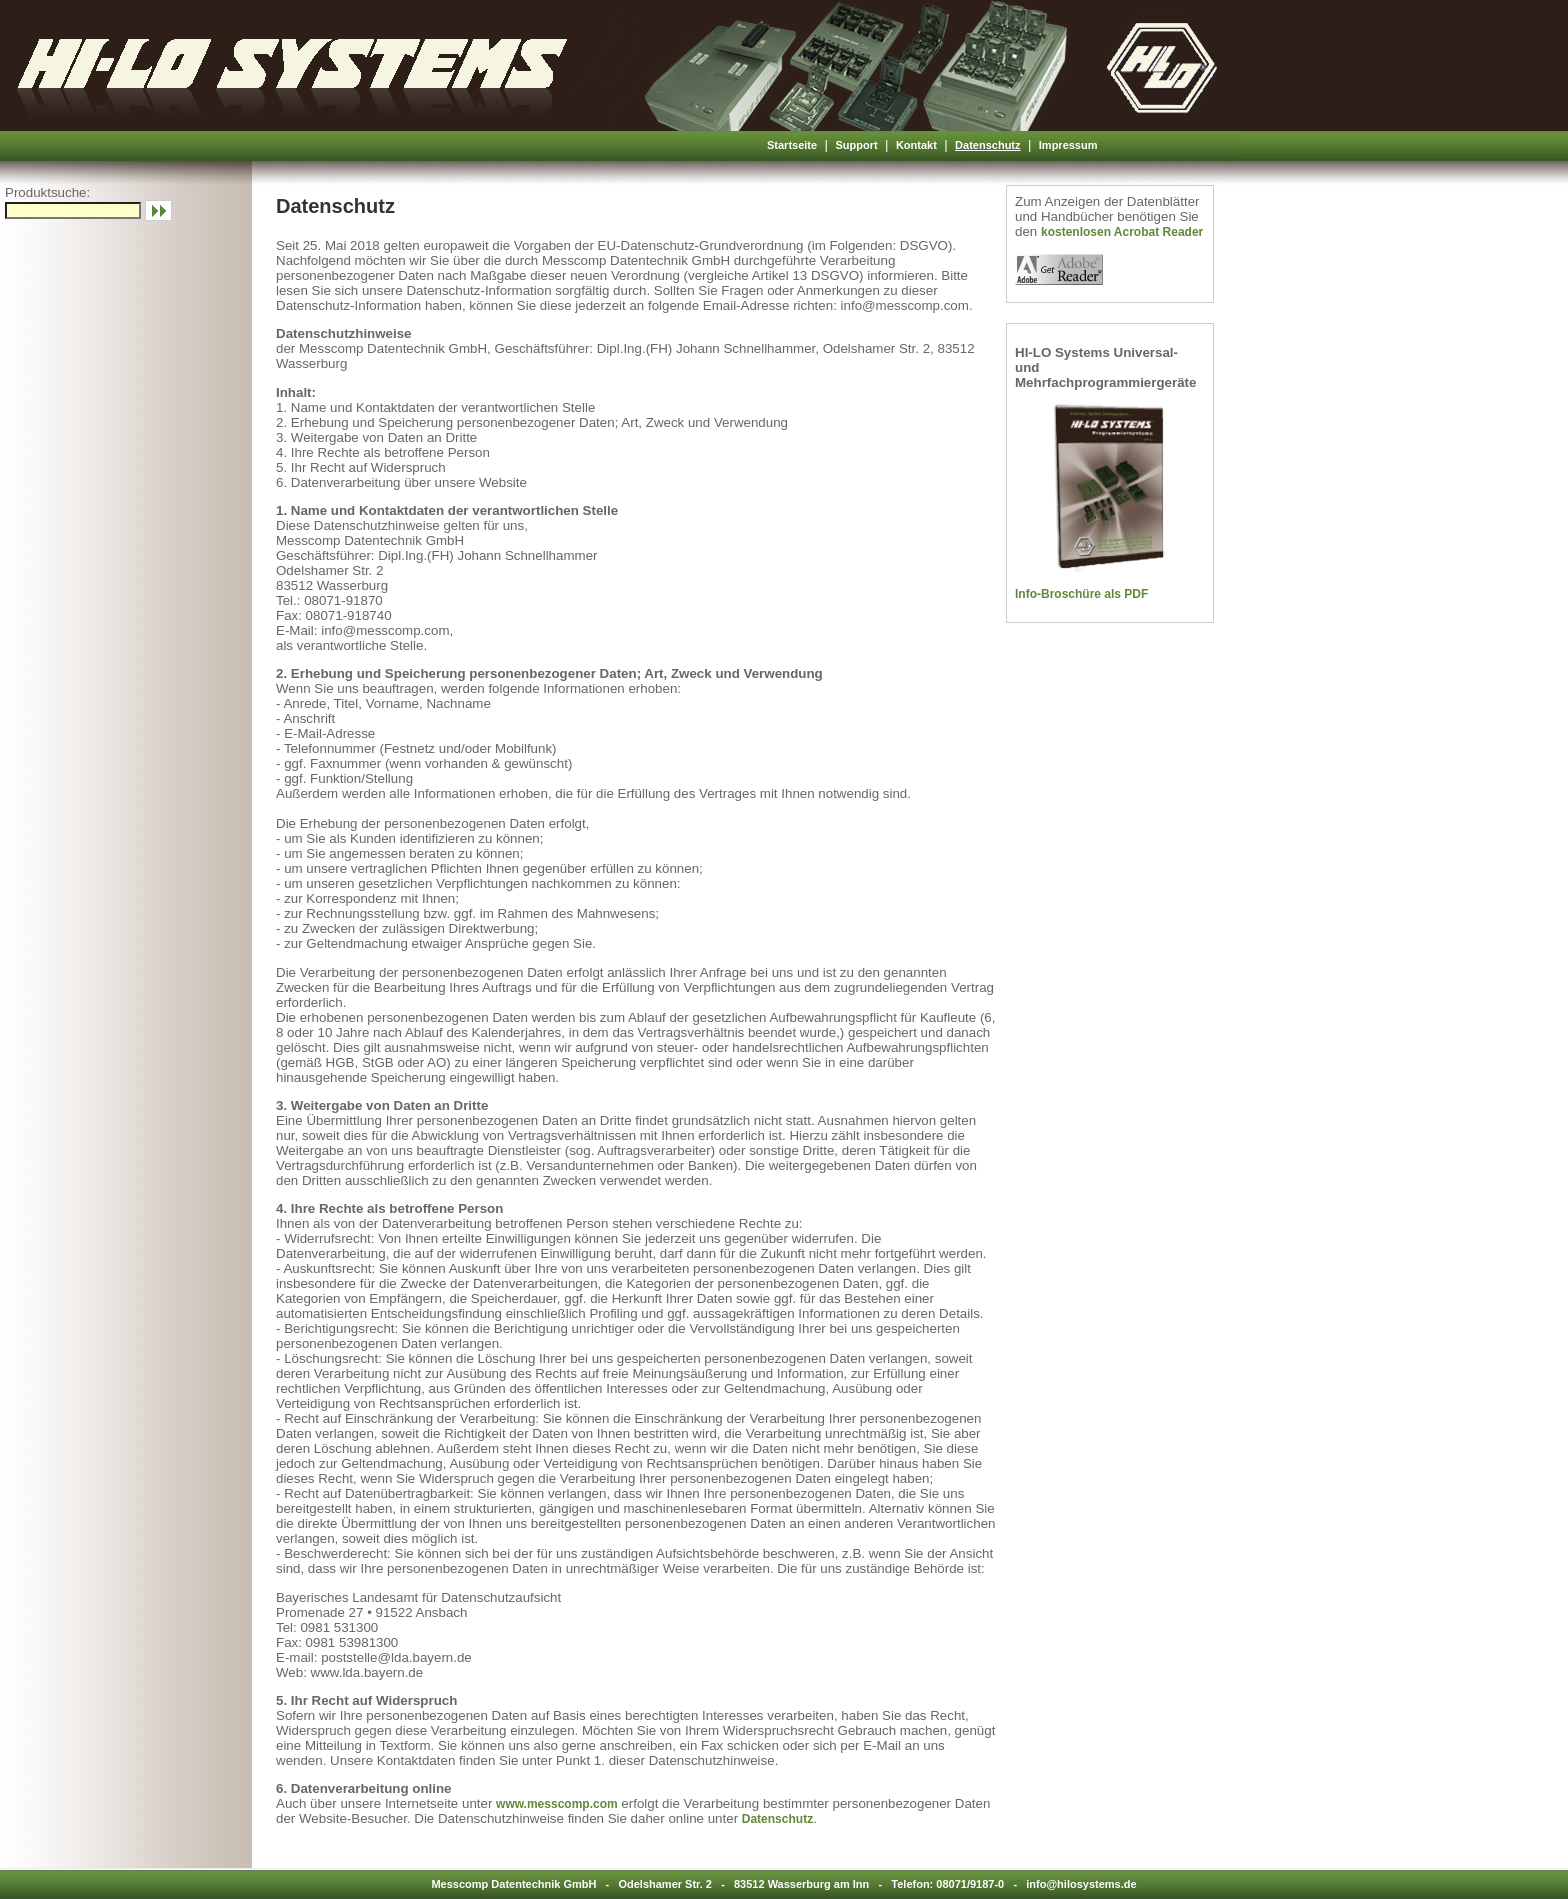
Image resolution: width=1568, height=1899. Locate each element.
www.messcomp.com (557, 1804)
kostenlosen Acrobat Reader (1122, 232)
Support (856, 145)
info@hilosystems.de (1081, 1884)
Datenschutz (987, 145)
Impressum (1068, 145)
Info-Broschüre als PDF (1081, 594)
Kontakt (916, 145)
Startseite (792, 145)
